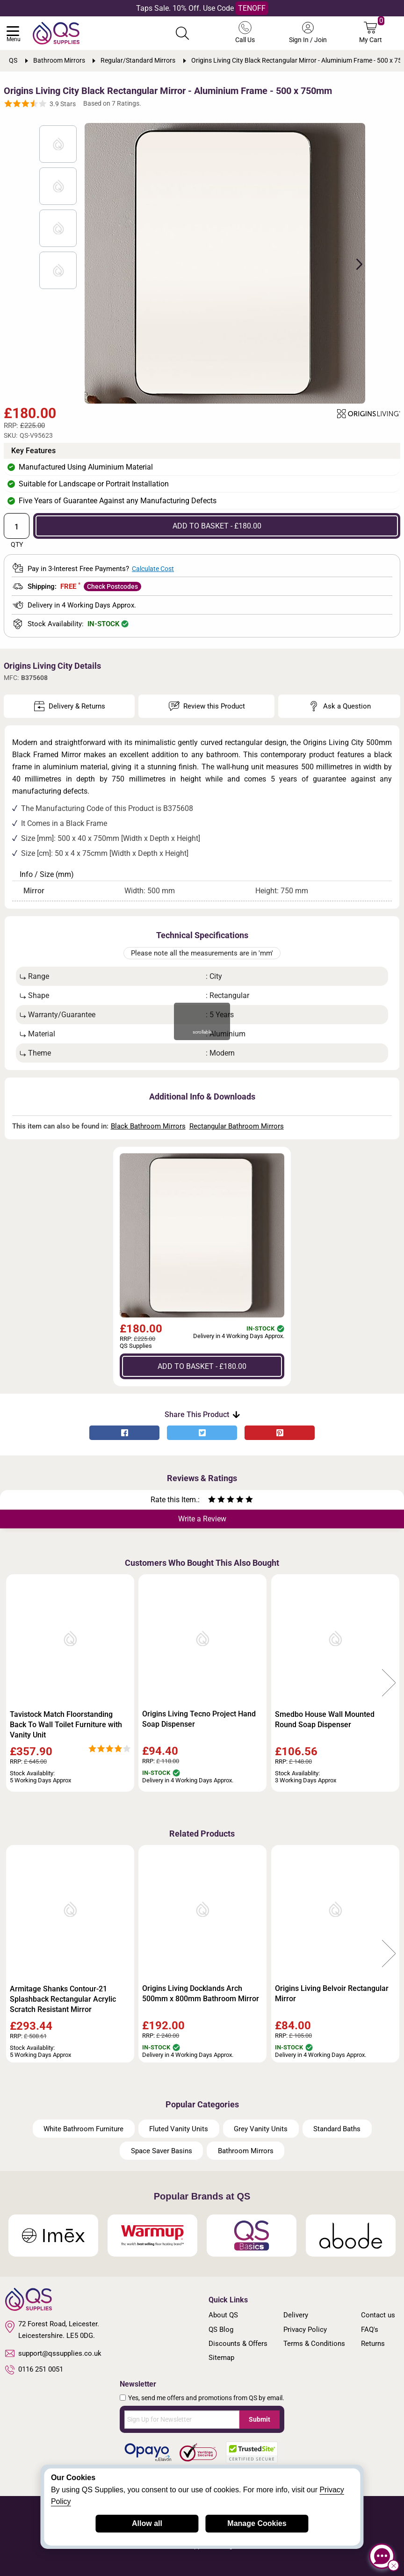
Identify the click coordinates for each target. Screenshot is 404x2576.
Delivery (295, 2315)
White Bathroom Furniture (83, 2129)
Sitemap (221, 2357)
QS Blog (221, 2329)
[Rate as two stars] (216, 1500)
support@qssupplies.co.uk (53, 2353)
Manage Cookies (256, 2523)
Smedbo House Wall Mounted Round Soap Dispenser (325, 1719)
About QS (223, 2315)
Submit (259, 2419)
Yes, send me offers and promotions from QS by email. (206, 2398)
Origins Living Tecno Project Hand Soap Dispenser (199, 1719)
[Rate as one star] (211, 1500)
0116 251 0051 (34, 2369)
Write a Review (202, 1518)
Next (354, 263)
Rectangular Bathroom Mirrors (236, 1126)
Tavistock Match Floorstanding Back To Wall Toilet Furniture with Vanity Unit (66, 1724)
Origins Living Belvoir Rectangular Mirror (332, 1993)
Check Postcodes (112, 586)
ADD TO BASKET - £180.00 (217, 525)
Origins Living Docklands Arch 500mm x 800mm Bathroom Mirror (200, 1993)
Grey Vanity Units (261, 2129)
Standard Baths (337, 2129)
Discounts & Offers (238, 2343)
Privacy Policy (305, 2329)
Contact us (378, 2315)
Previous (15, 1683)
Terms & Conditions (314, 2343)
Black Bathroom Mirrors (148, 1126)
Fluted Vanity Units (178, 2129)
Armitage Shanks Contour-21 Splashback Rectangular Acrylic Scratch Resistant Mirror (63, 1999)
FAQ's (369, 2329)
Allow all (147, 2523)
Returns (373, 2343)
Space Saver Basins (161, 2151)
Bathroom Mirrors (246, 2151)
